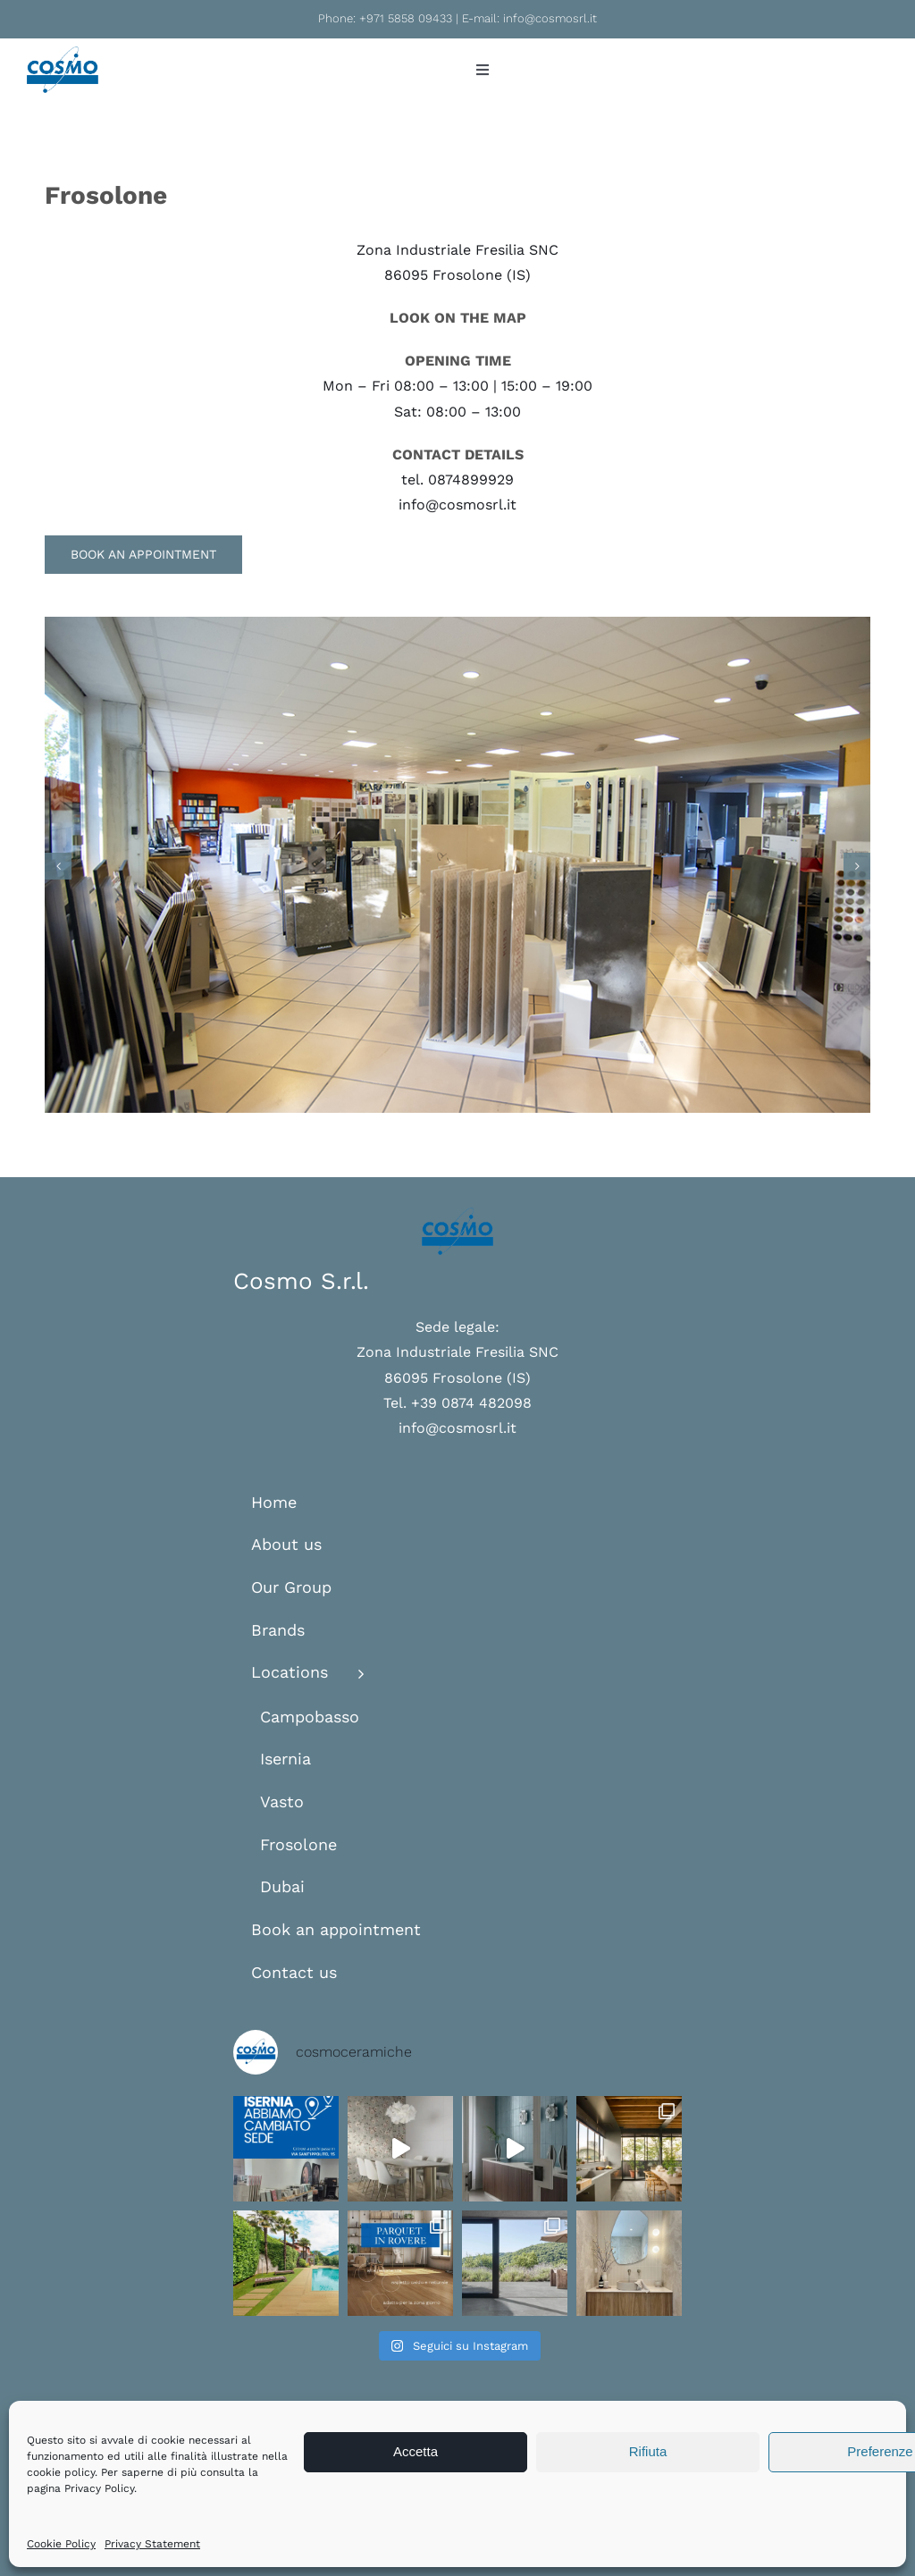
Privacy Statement (152, 2544)
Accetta (415, 2451)
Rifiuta (648, 2451)
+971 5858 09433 (405, 18)
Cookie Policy (61, 2544)
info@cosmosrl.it (550, 18)
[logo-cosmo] (62, 53)
